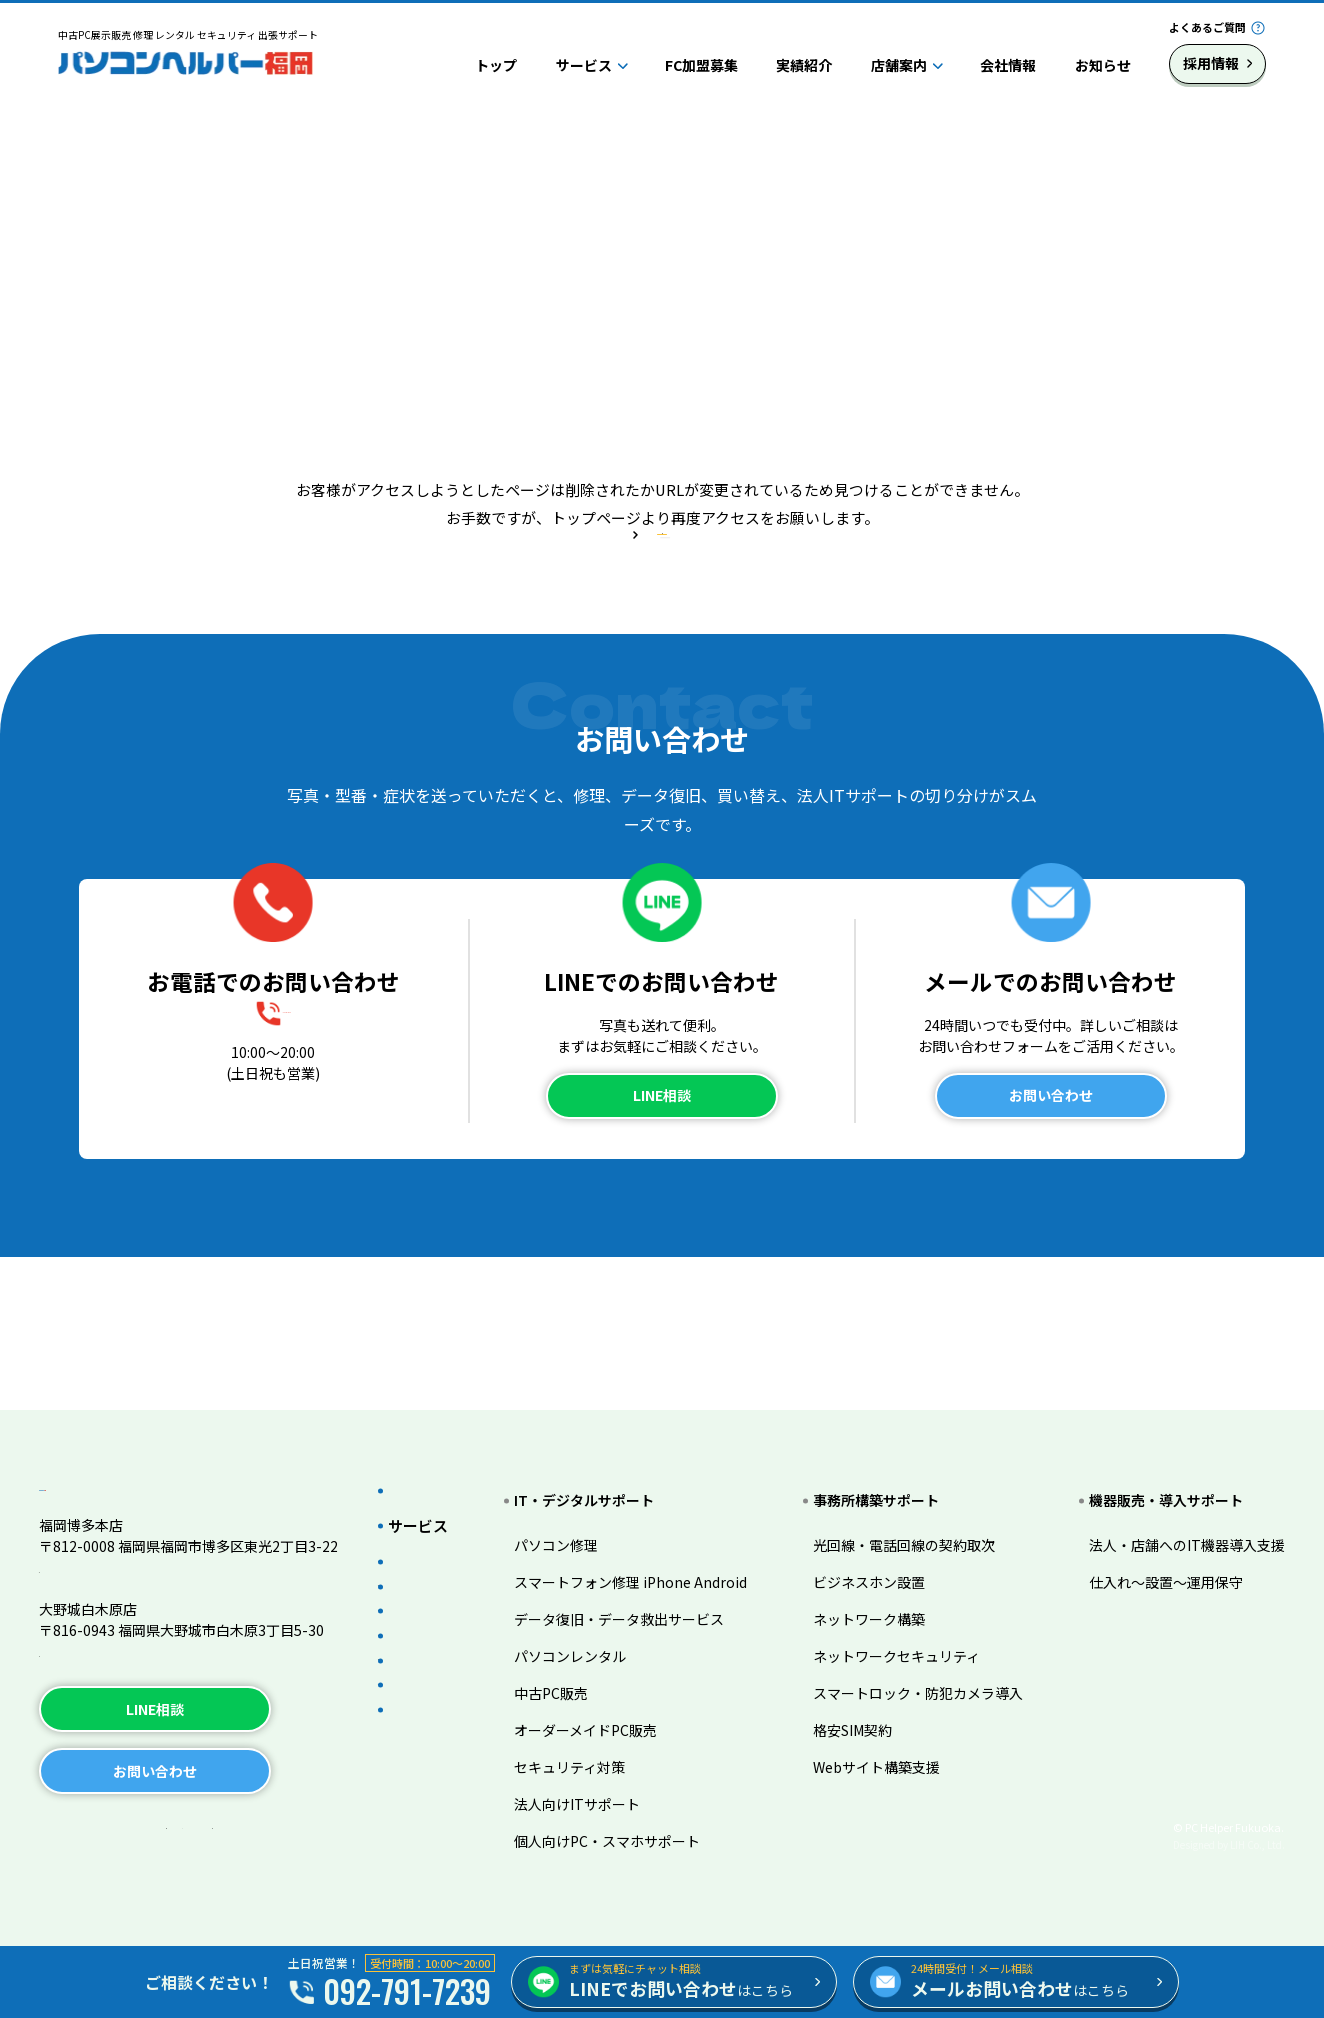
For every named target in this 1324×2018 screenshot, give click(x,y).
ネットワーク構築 (884, 1587)
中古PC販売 (581, 1661)
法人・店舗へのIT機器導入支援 (1187, 1513)
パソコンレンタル (600, 1624)
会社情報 (1008, 65)
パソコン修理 (586, 1513)
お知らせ (1103, 65)
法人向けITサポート (607, 1772)
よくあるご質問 (1207, 27)
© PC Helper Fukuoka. (1228, 1828)
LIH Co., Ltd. (1257, 1844)
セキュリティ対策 (599, 1735)
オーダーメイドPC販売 (615, 1698)
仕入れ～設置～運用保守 (1166, 1550)
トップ (496, 65)
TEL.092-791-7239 (100, 1558)
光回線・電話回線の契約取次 (919, 1513)
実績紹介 (804, 65)
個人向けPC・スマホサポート (637, 1809)
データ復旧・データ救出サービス (649, 1587)
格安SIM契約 (867, 1698)
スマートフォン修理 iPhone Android (660, 1550)
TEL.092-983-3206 (100, 1642)
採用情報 (1211, 63)
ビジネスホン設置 (884, 1550)
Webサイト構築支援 (891, 1735)
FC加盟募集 (701, 65)
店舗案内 (899, 65)
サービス (584, 65)
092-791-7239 (291, 1157)
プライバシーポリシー (124, 1830)
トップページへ (662, 624)
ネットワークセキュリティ (911, 1624)
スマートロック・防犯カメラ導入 (933, 1661)
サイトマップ (282, 1830)
